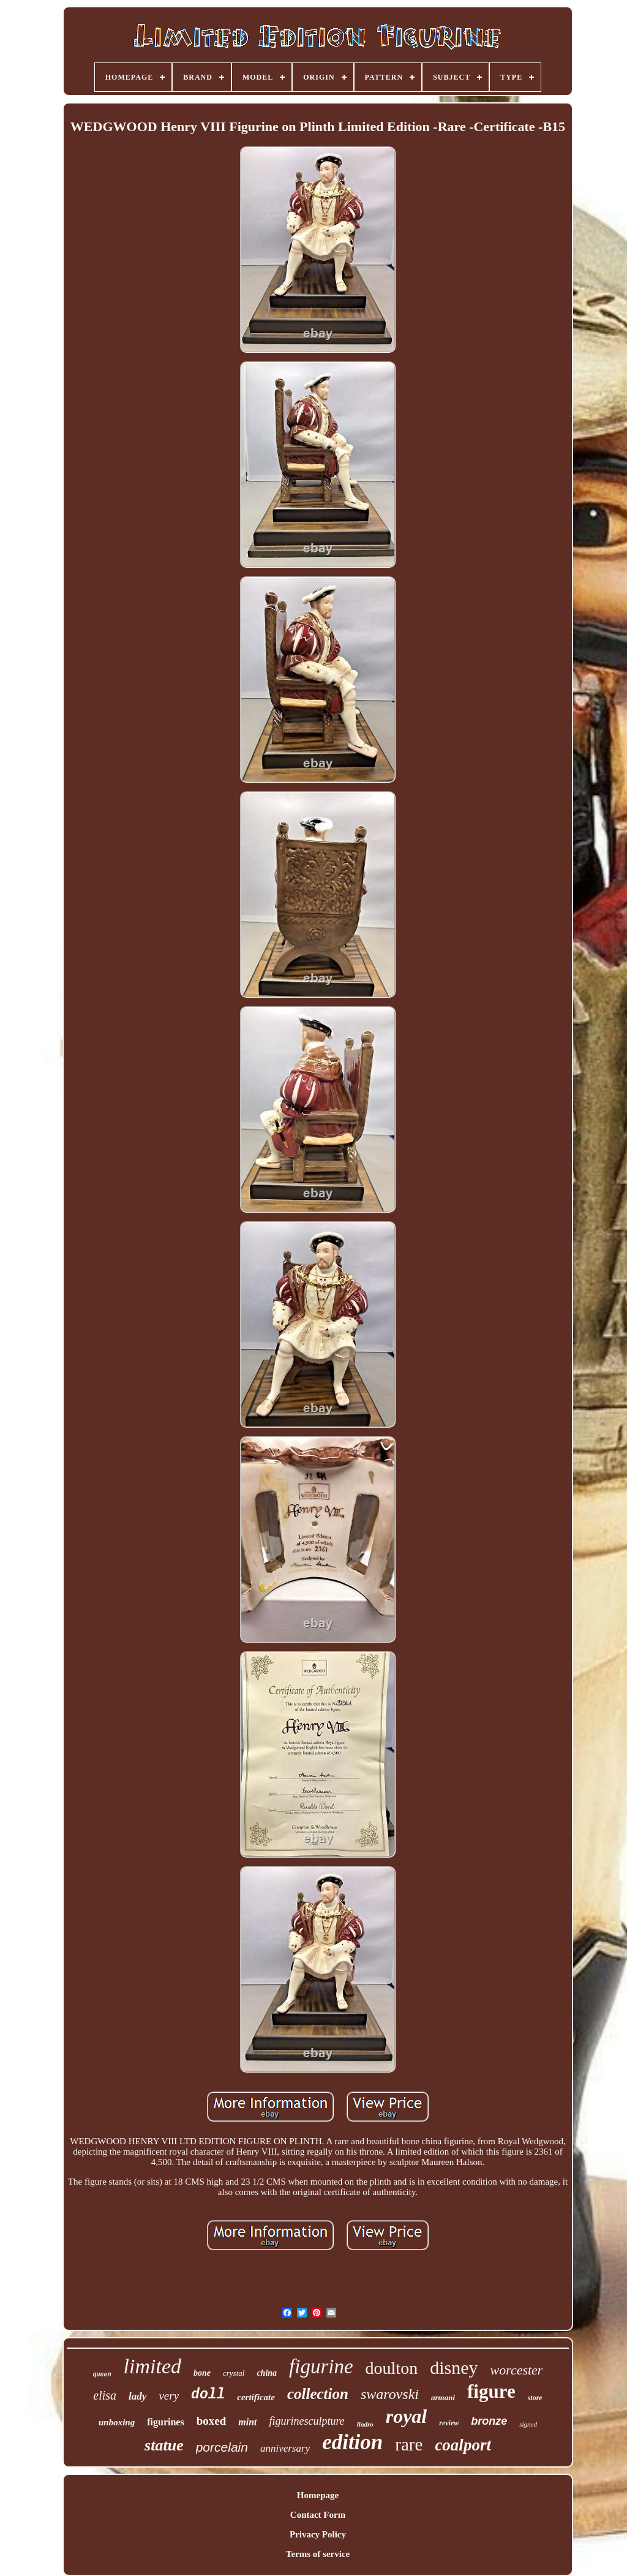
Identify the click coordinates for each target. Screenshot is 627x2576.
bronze (489, 2421)
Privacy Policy (318, 2534)
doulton (392, 2368)
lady (137, 2396)
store (535, 2397)
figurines (165, 2422)
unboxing (117, 2422)
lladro (365, 2424)
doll (208, 2395)
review (449, 2423)
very (169, 2395)
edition (352, 2442)
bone (202, 2373)
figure (491, 2391)
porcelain (222, 2447)
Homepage (318, 2495)
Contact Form (317, 2515)
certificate (256, 2397)
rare (408, 2444)
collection (317, 2394)
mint (247, 2422)
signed (528, 2424)
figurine (321, 2367)
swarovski (390, 2394)
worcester (516, 2370)
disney (454, 2367)
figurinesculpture (306, 2421)
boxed (212, 2420)
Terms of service (318, 2554)
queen (102, 2374)
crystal (233, 2373)
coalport (463, 2445)
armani (443, 2397)
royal (406, 2416)
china (267, 2373)
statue (164, 2445)
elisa (104, 2395)
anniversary (285, 2448)
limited (152, 2366)
